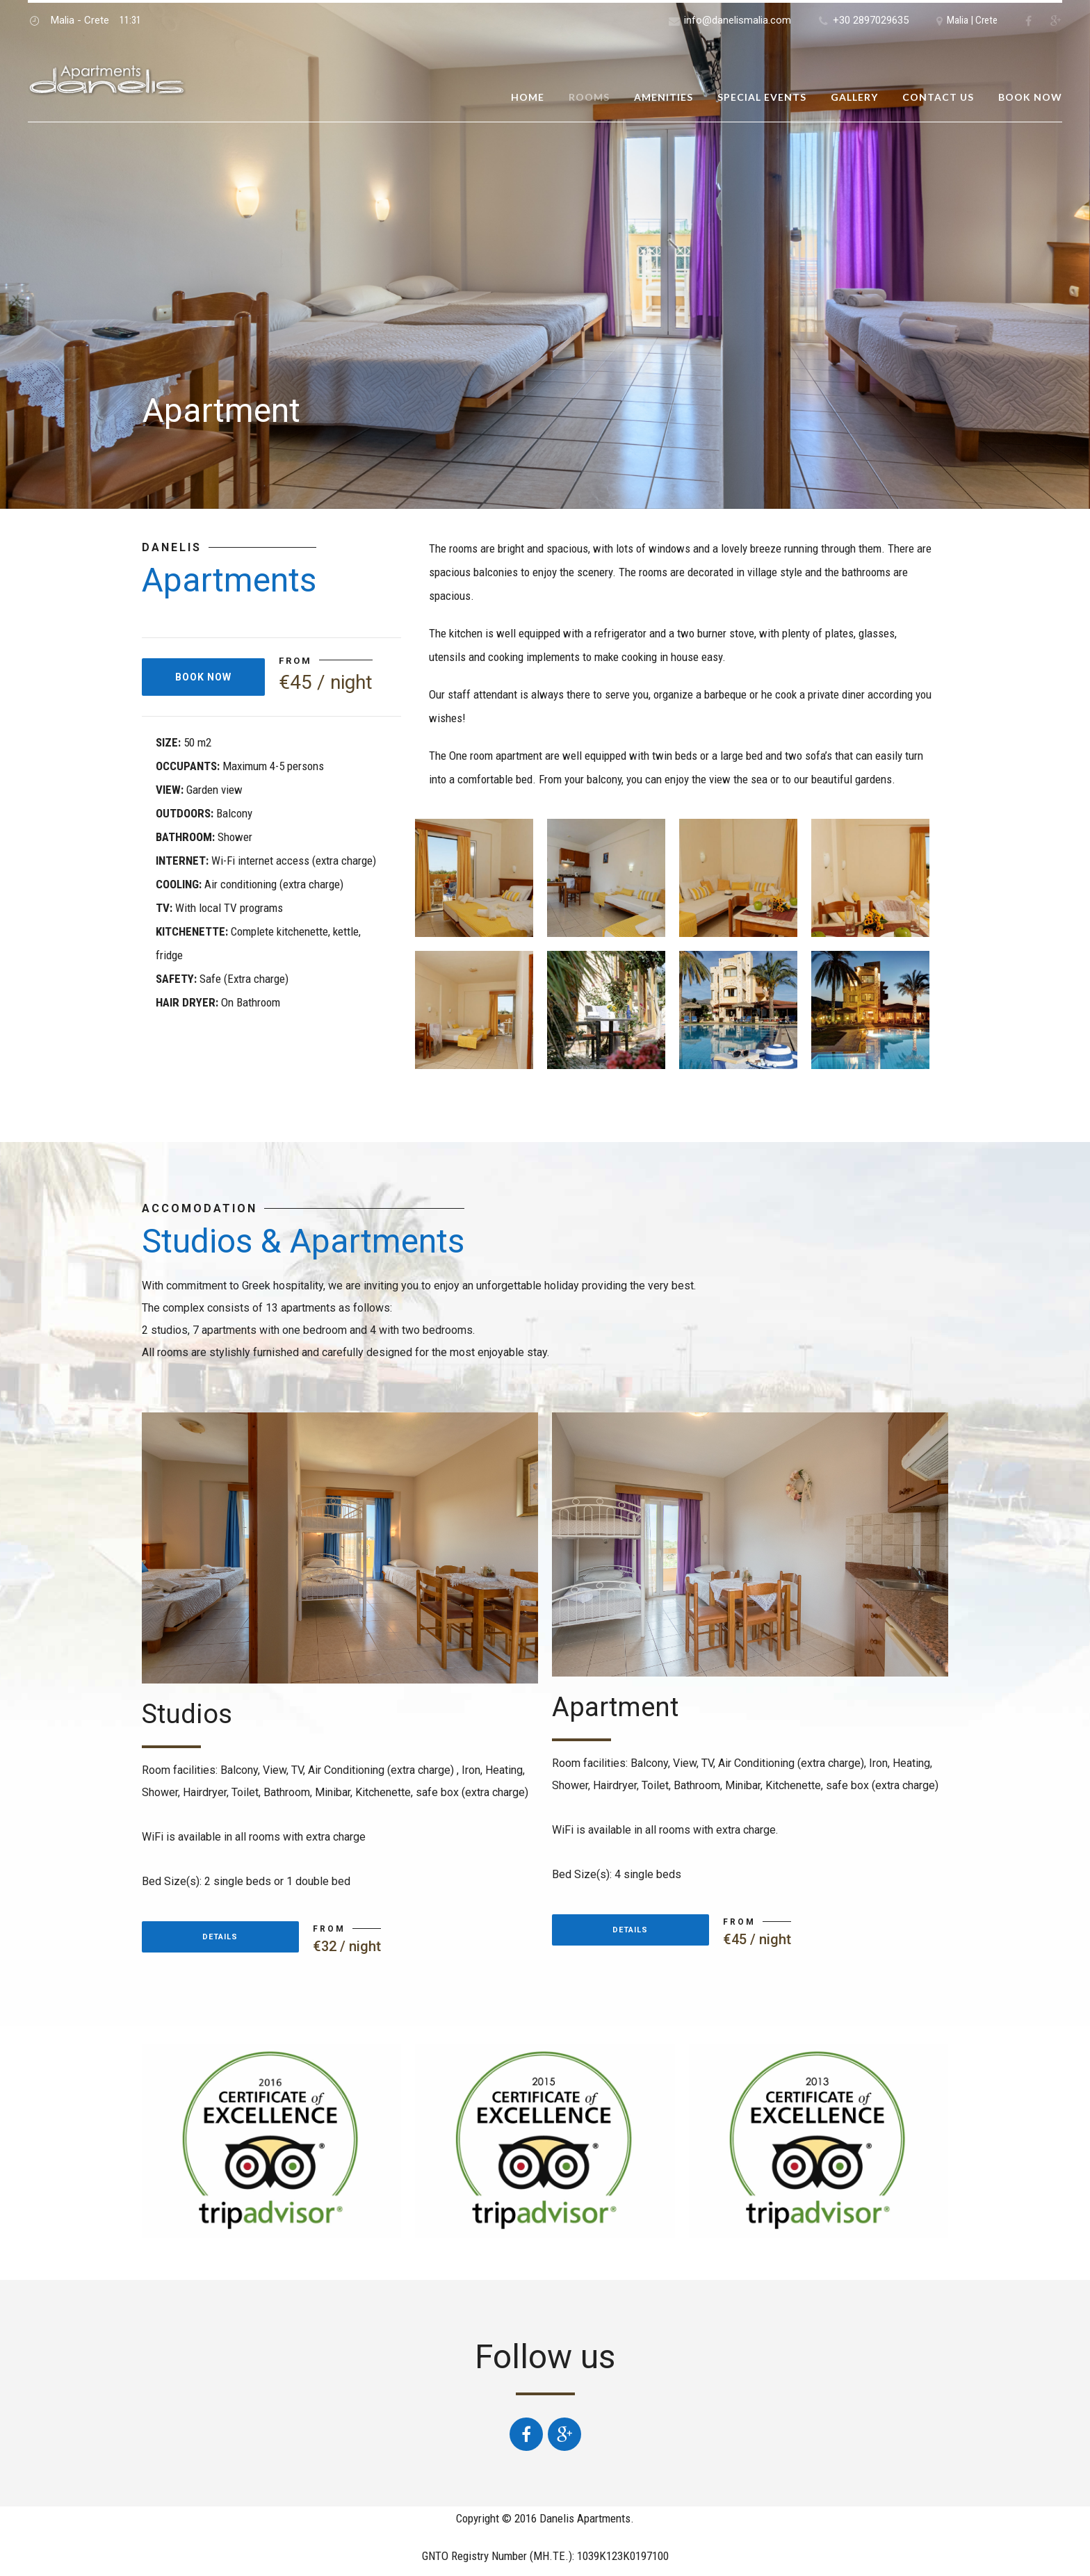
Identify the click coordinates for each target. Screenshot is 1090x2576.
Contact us (938, 97)
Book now (1030, 97)
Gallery (854, 97)
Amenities (663, 97)
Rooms (589, 97)
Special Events (761, 97)
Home (527, 97)
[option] (545, 254)
